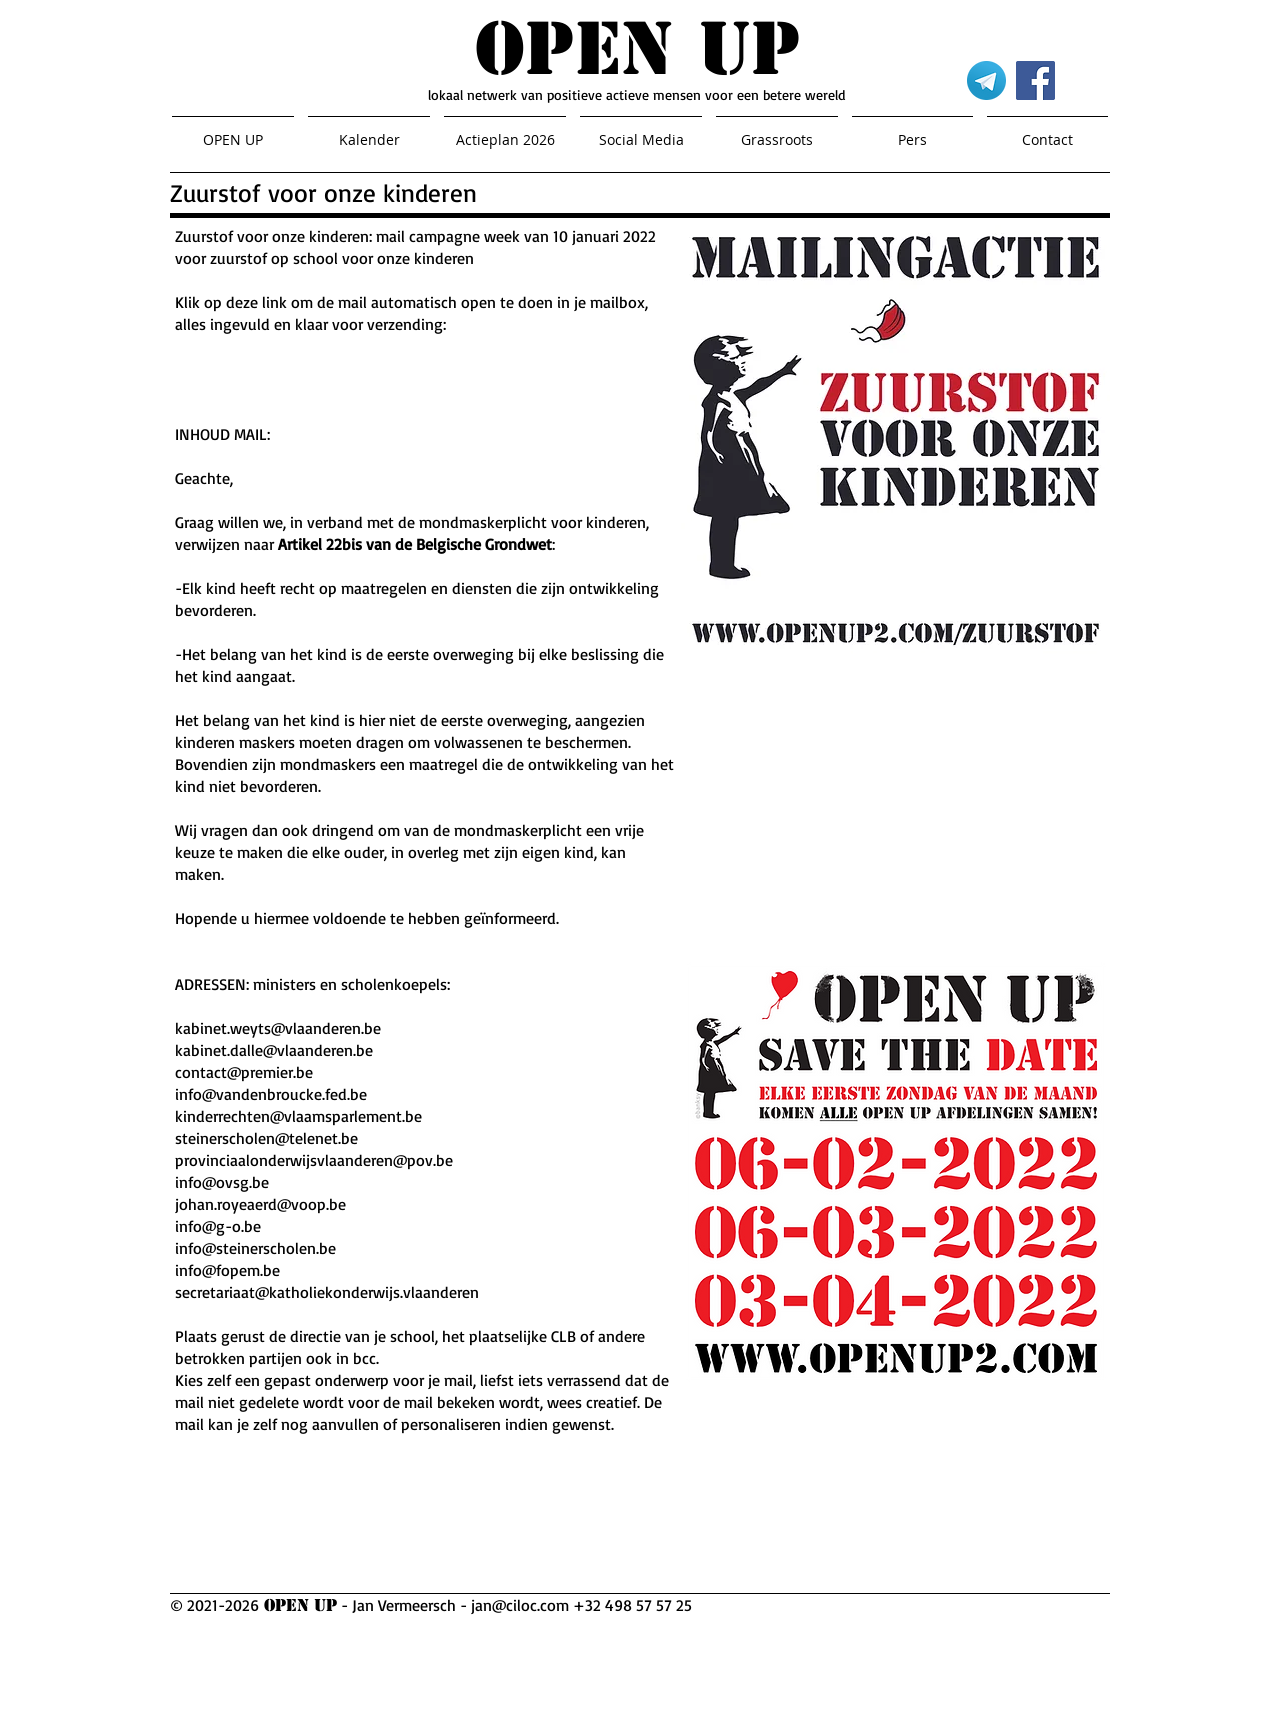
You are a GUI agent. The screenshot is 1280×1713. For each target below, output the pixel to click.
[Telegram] (986, 80)
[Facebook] (1035, 80)
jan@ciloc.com (520, 1605)
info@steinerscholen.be (255, 1248)
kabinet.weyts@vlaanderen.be (278, 1028)
